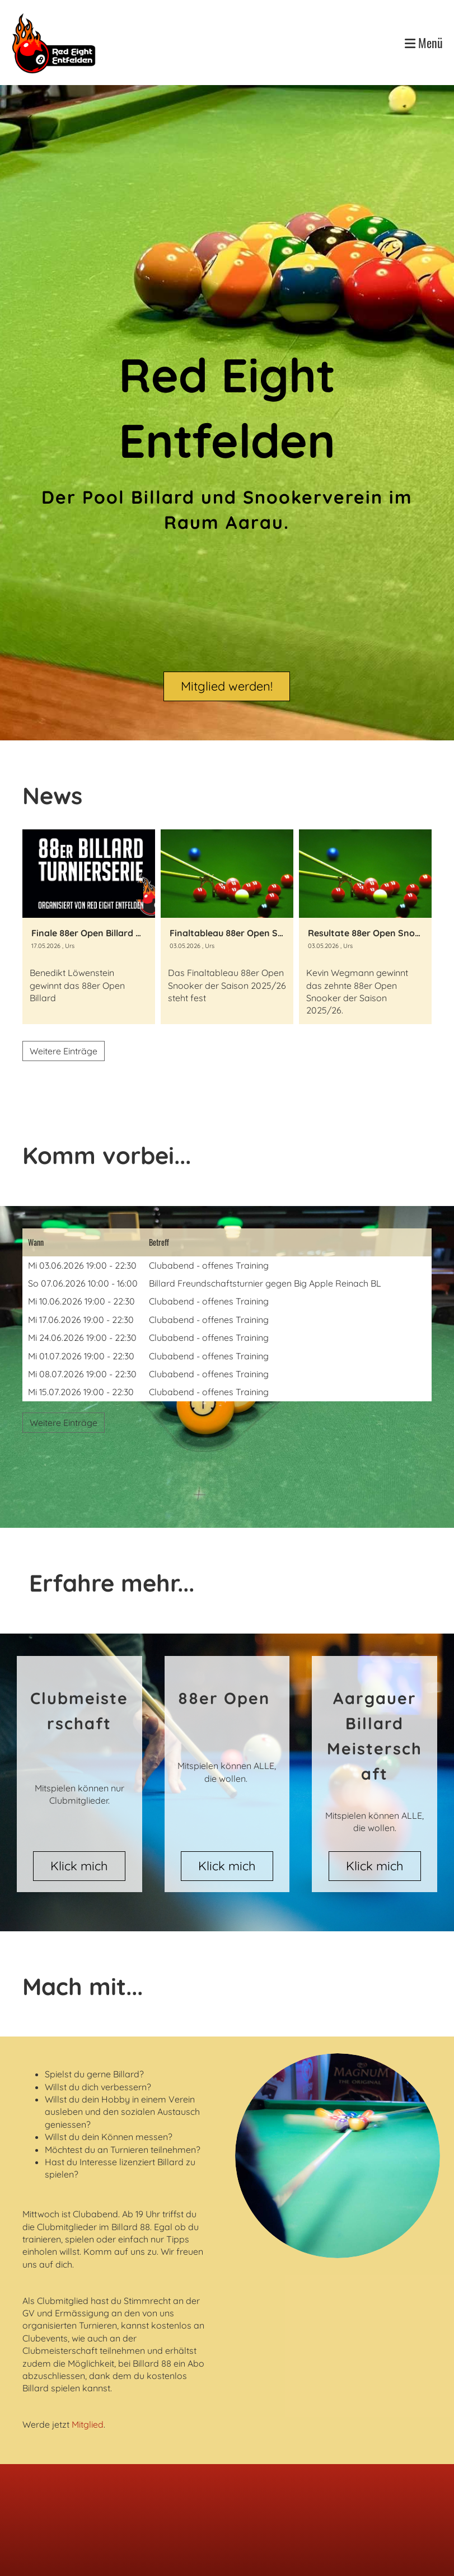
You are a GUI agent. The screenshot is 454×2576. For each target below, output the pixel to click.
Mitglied (88, 2424)
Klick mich (79, 1866)
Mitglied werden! (227, 686)
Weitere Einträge (63, 1051)
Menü (424, 42)
